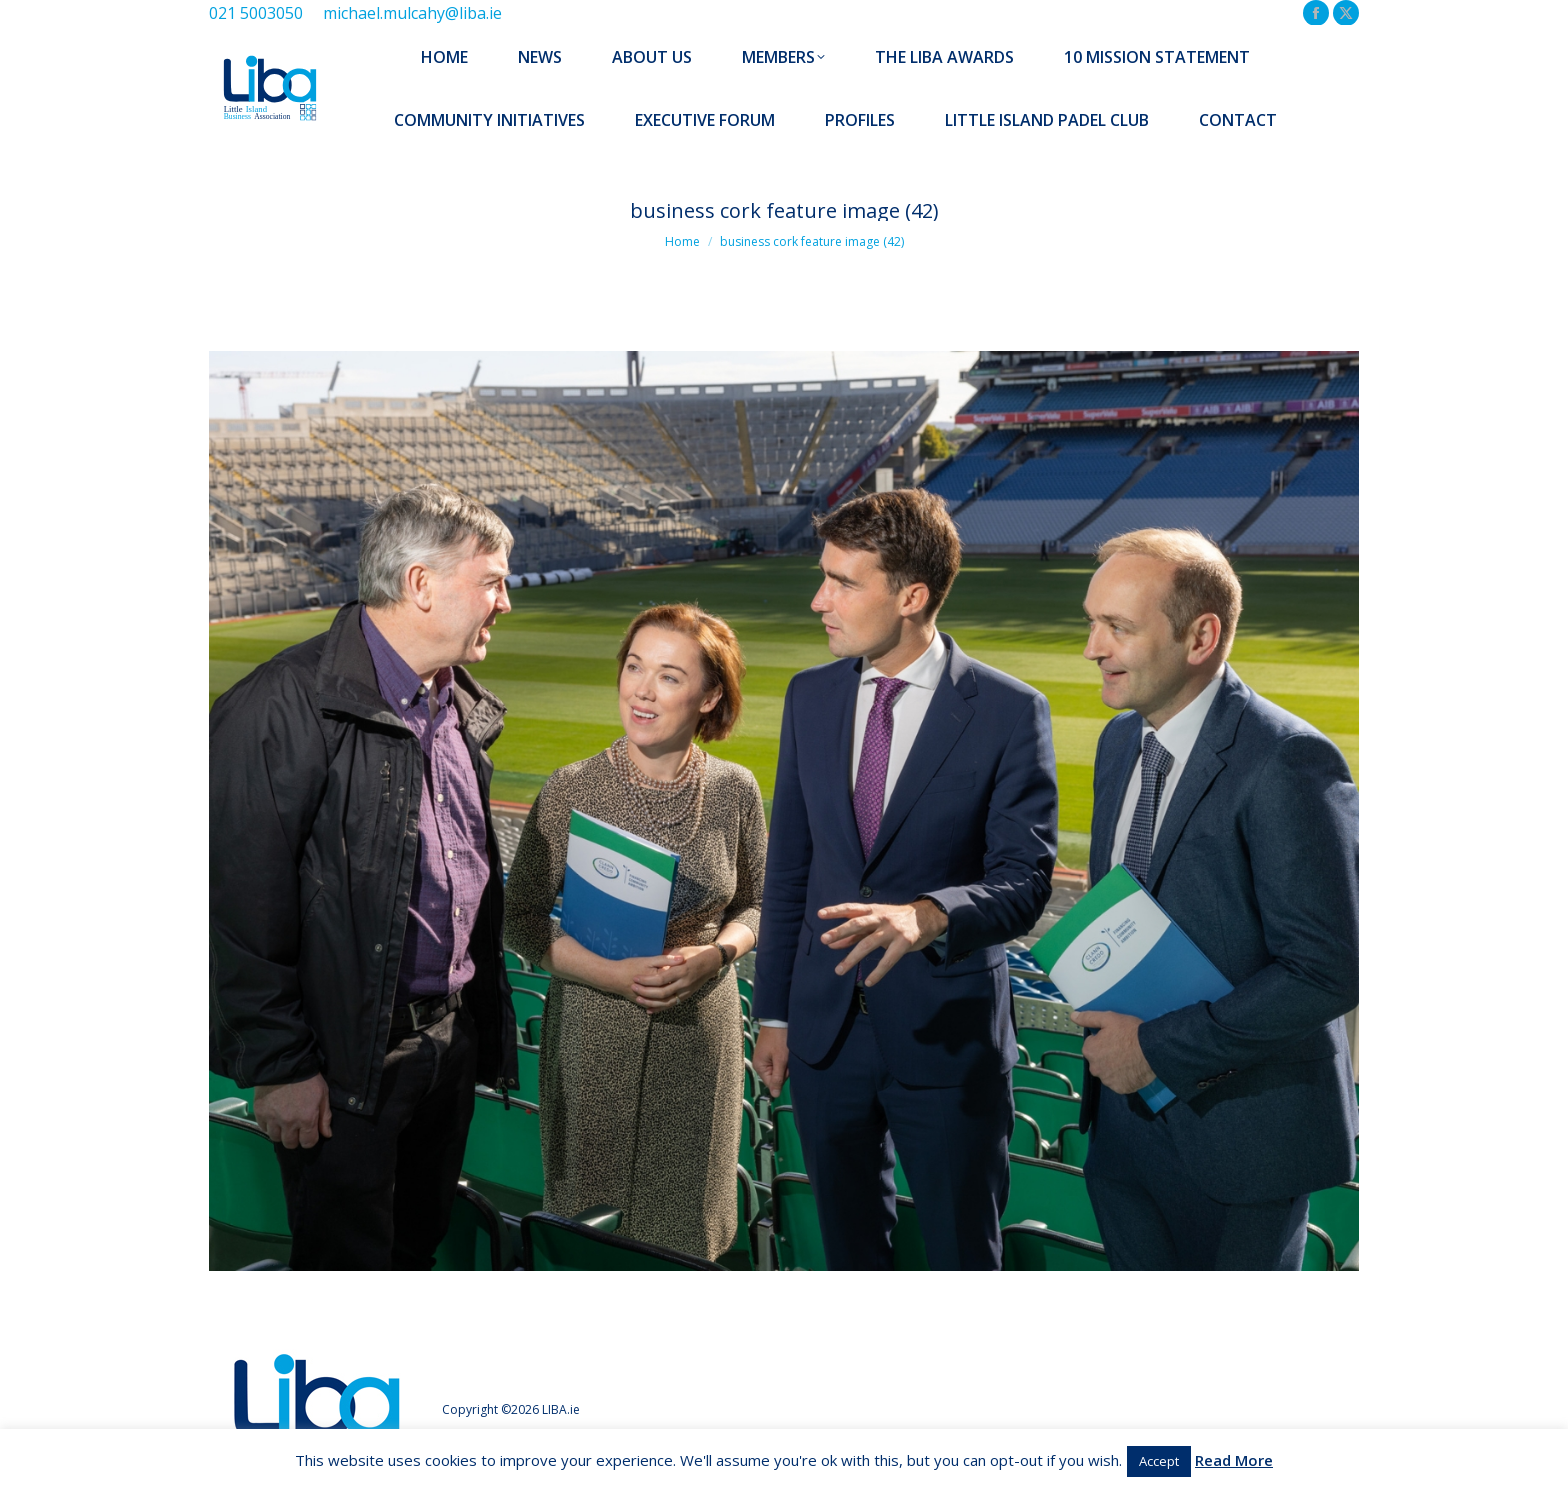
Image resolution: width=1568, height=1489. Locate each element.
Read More (1234, 1460)
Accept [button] (1159, 1461)
